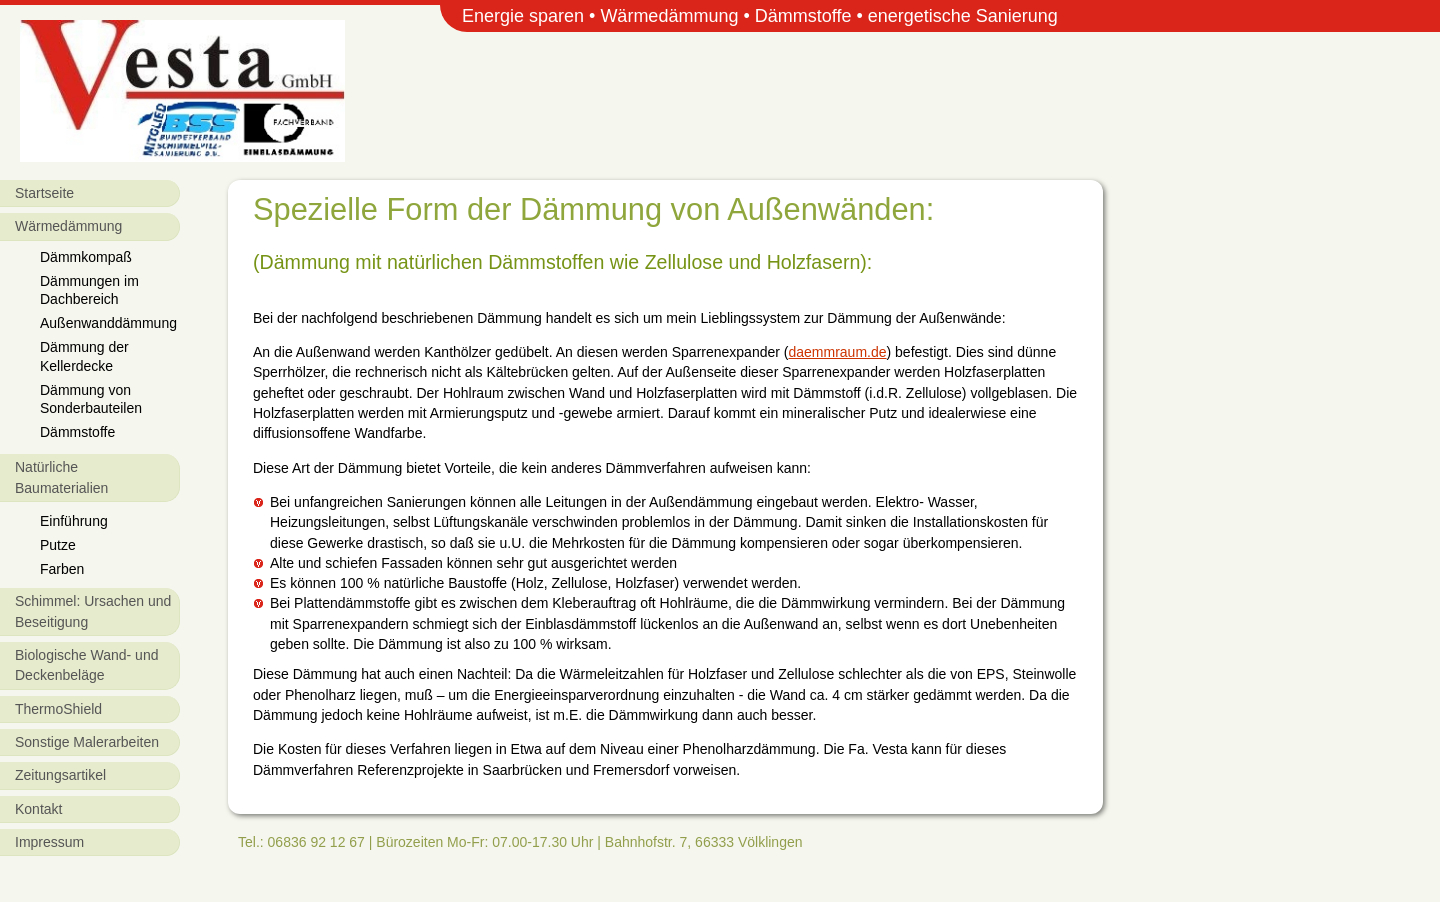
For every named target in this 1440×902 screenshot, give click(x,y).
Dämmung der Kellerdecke (84, 356)
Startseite (44, 193)
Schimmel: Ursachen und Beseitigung (93, 611)
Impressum (49, 842)
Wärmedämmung (68, 226)
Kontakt (38, 809)
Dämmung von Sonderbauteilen (91, 399)
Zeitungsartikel (60, 775)
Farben (62, 569)
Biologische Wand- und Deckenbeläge (86, 665)
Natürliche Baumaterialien (61, 477)
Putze (58, 545)
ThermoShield (58, 709)
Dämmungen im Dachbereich (89, 290)
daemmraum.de (837, 352)
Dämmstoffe (77, 432)
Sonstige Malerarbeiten (87, 742)
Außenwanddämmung (108, 323)
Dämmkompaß (86, 257)
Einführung (74, 521)
